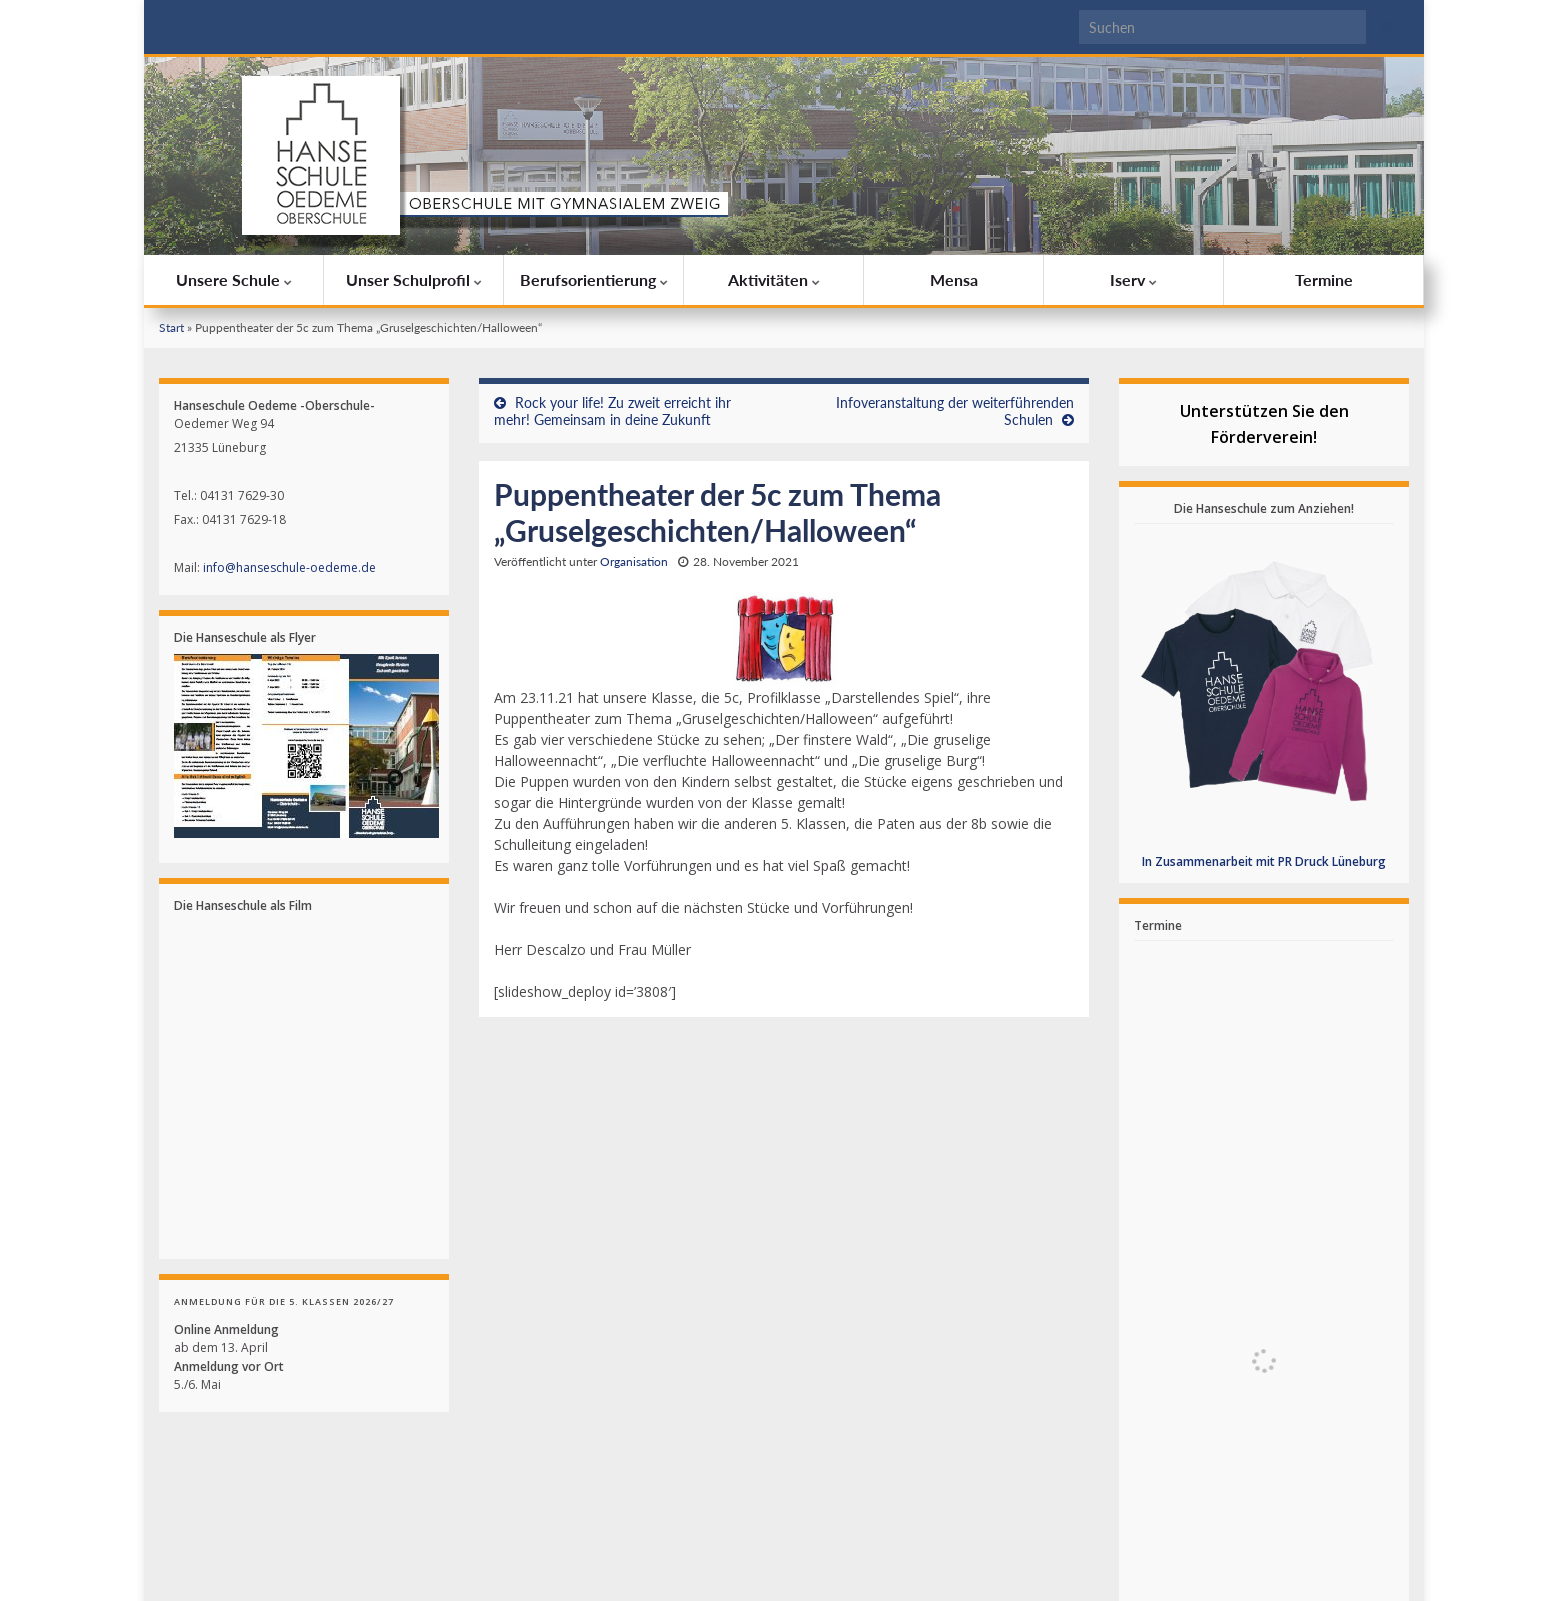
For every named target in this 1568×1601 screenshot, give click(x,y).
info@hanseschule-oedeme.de (289, 567)
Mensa (954, 279)
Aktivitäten (774, 279)
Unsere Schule (234, 279)
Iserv (1133, 279)
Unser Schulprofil (414, 279)
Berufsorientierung (594, 279)
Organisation (634, 561)
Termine (1324, 279)
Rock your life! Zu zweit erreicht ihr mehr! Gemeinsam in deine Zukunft (612, 411)
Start (171, 327)
